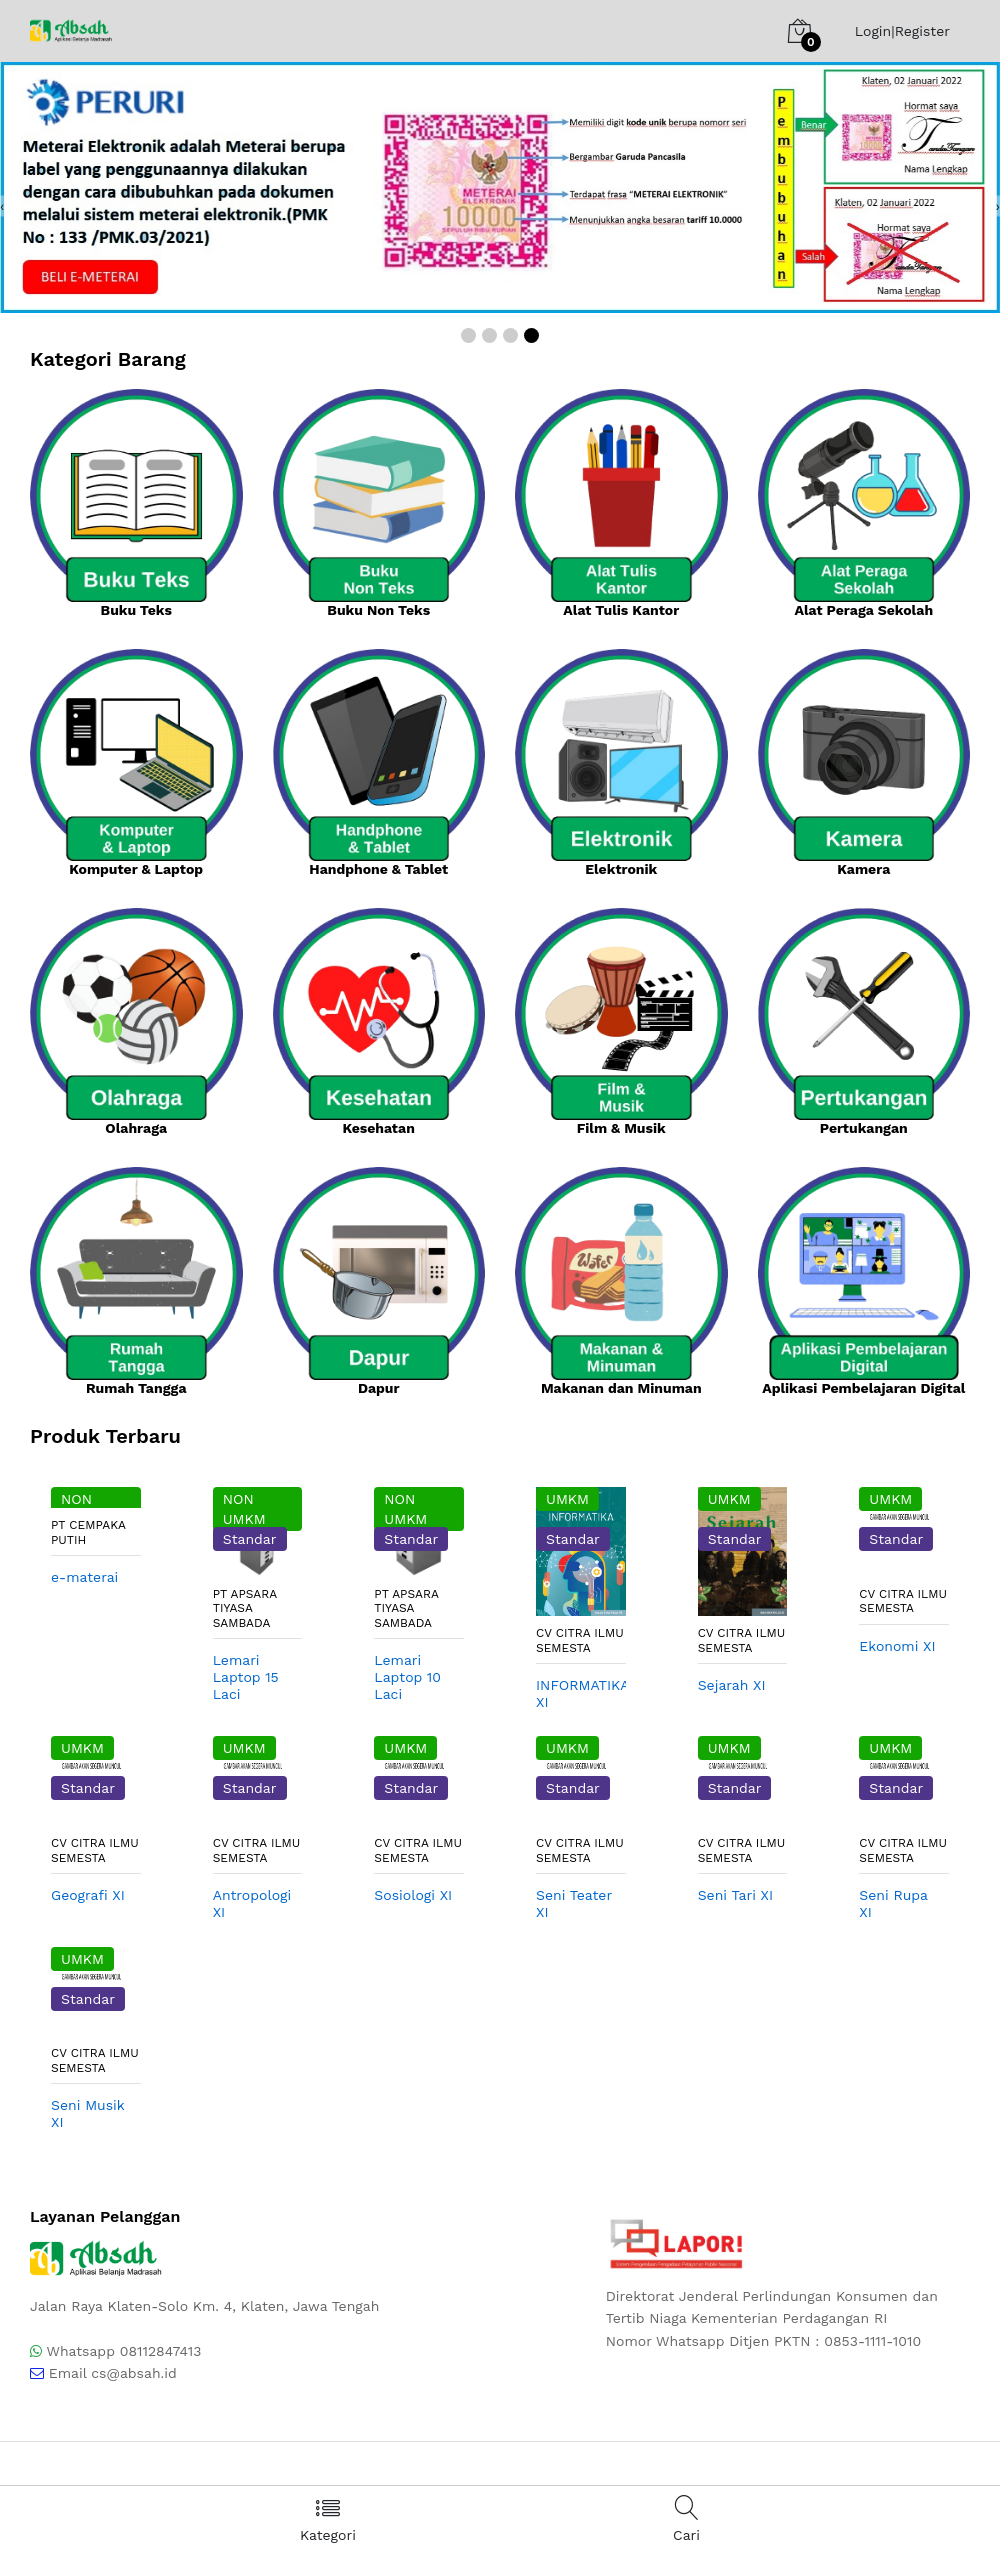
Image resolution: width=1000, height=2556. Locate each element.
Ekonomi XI (897, 1646)
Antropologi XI (252, 1903)
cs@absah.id (134, 2373)
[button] (468, 335)
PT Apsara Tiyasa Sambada (245, 1608)
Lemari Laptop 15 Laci (246, 1677)
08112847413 (161, 2351)
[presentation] (2, 205)
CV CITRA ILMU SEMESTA (580, 1640)
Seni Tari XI (735, 1895)
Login (873, 31)
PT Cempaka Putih (88, 1532)
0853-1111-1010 (872, 2341)
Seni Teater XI (574, 1903)
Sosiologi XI (413, 1895)
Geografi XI (88, 1895)
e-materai (84, 1577)
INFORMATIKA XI (581, 1693)
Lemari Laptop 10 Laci (407, 1677)
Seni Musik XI (87, 2113)
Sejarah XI (732, 1685)
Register (922, 31)
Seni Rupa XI (893, 1903)
